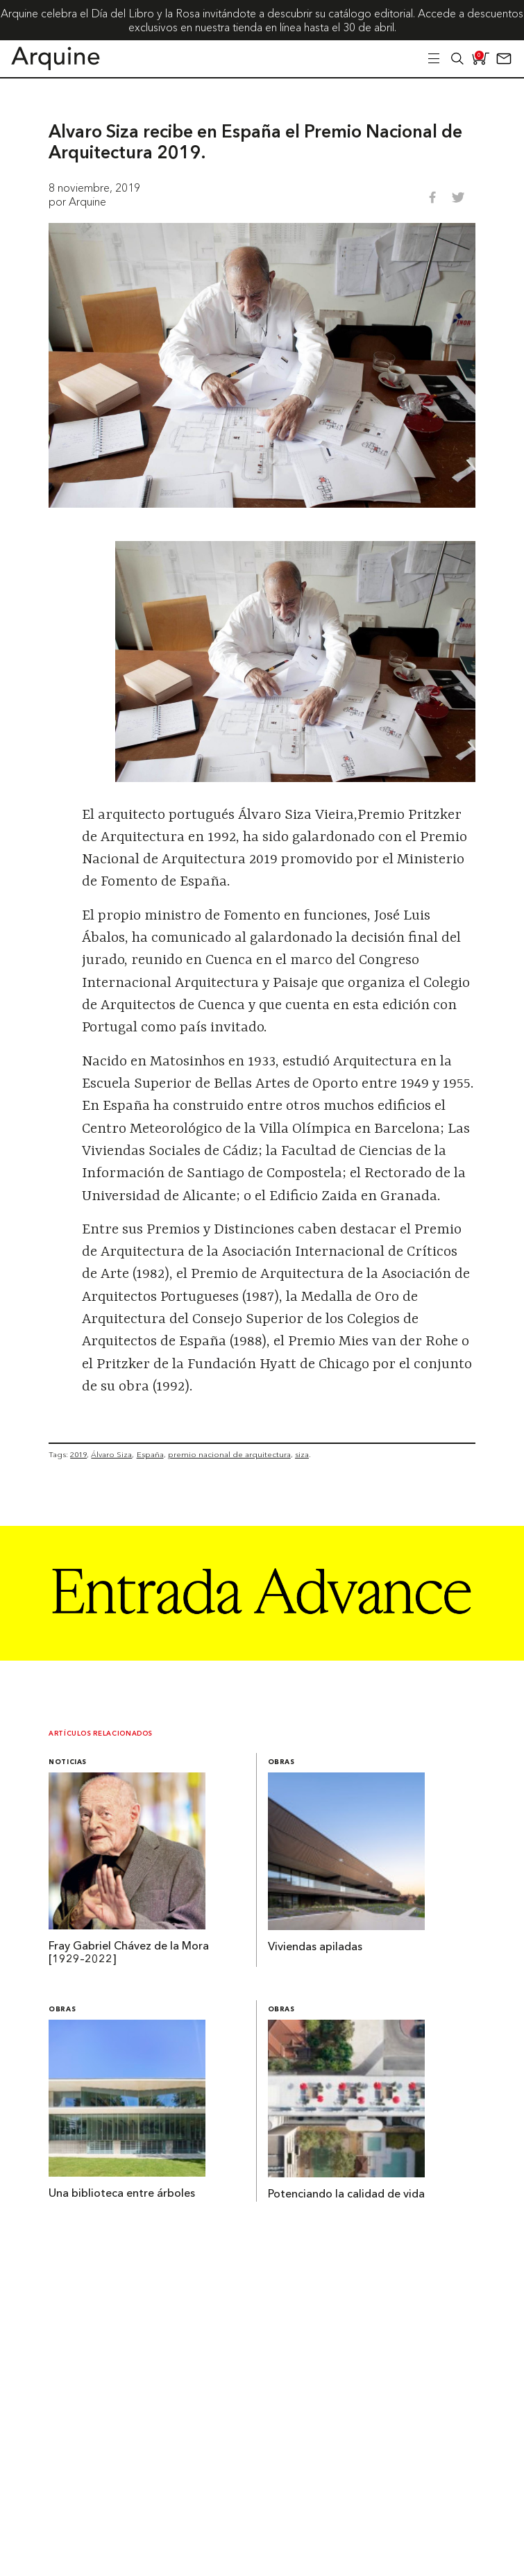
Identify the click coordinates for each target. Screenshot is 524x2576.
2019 (78, 1454)
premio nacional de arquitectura (229, 1454)
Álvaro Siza (111, 1454)
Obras (281, 1762)
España (150, 1454)
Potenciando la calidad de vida (346, 2194)
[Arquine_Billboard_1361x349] (262, 1656)
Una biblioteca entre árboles (122, 2194)
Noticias (68, 1762)
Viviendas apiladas (315, 1947)
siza (302, 1454)
